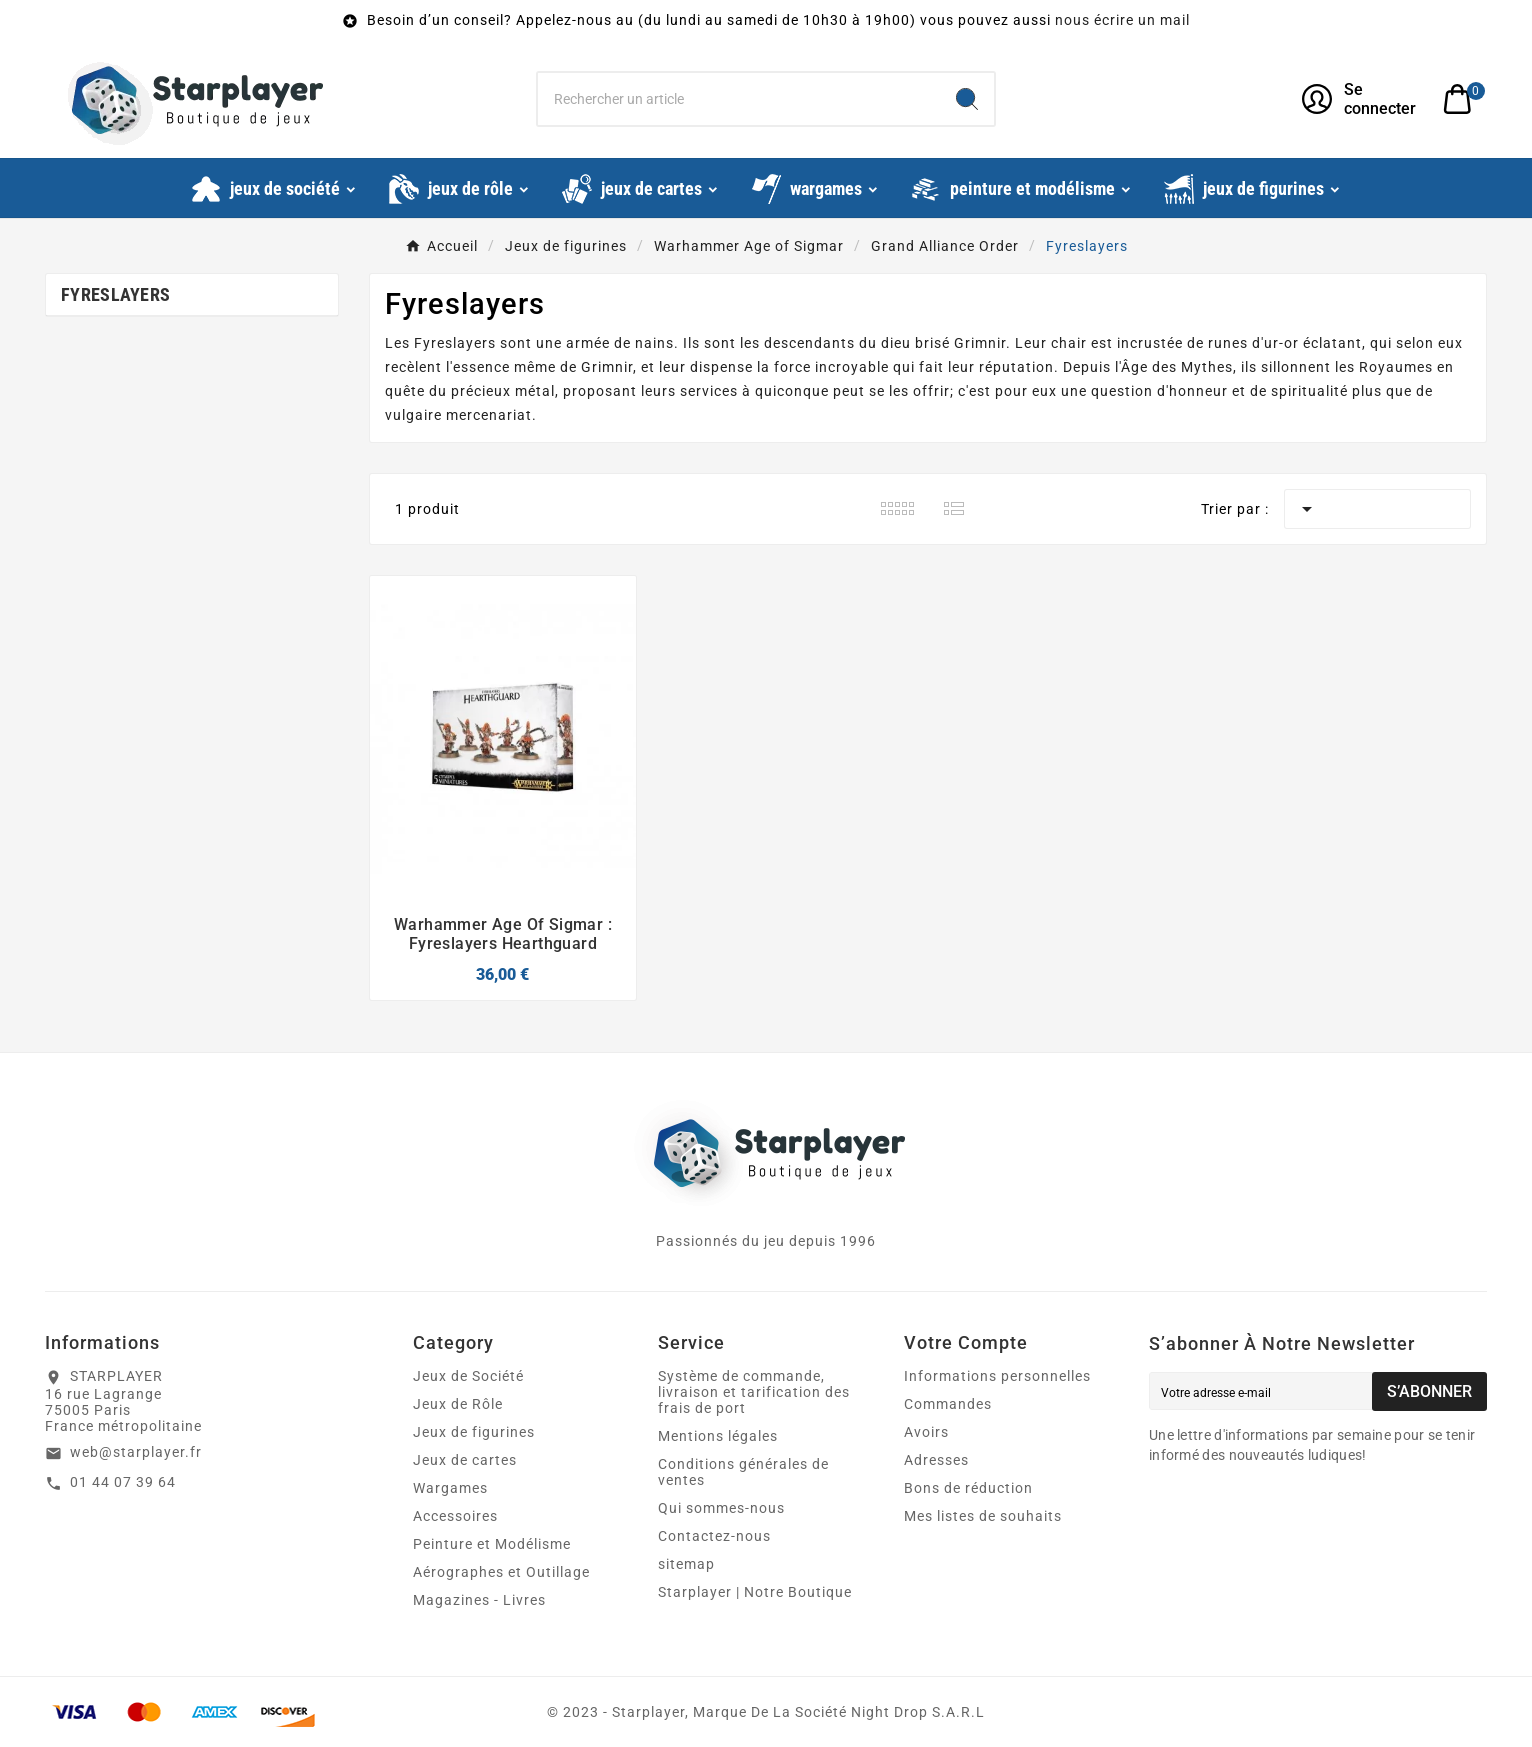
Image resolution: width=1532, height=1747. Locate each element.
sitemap (686, 1564)
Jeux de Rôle (458, 1404)
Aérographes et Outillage (501, 1572)
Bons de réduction (968, 1488)
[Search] (967, 99)
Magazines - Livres (479, 1600)
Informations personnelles (997, 1376)
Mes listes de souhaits (983, 1516)
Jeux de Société (468, 1376)
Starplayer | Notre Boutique (755, 1592)
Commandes (948, 1404)
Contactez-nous (714, 1536)
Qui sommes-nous (721, 1508)
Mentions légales (718, 1436)
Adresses (936, 1460)
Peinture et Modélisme (492, 1544)
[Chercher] (739, 99)
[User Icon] (1360, 99)
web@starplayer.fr (136, 1452)
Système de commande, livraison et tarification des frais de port (754, 1392)
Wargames (450, 1488)
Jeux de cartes (465, 1460)
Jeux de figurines (474, 1432)
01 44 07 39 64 (123, 1482)
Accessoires (455, 1516)
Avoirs (926, 1432)
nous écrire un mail (1122, 20)
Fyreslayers (115, 294)
